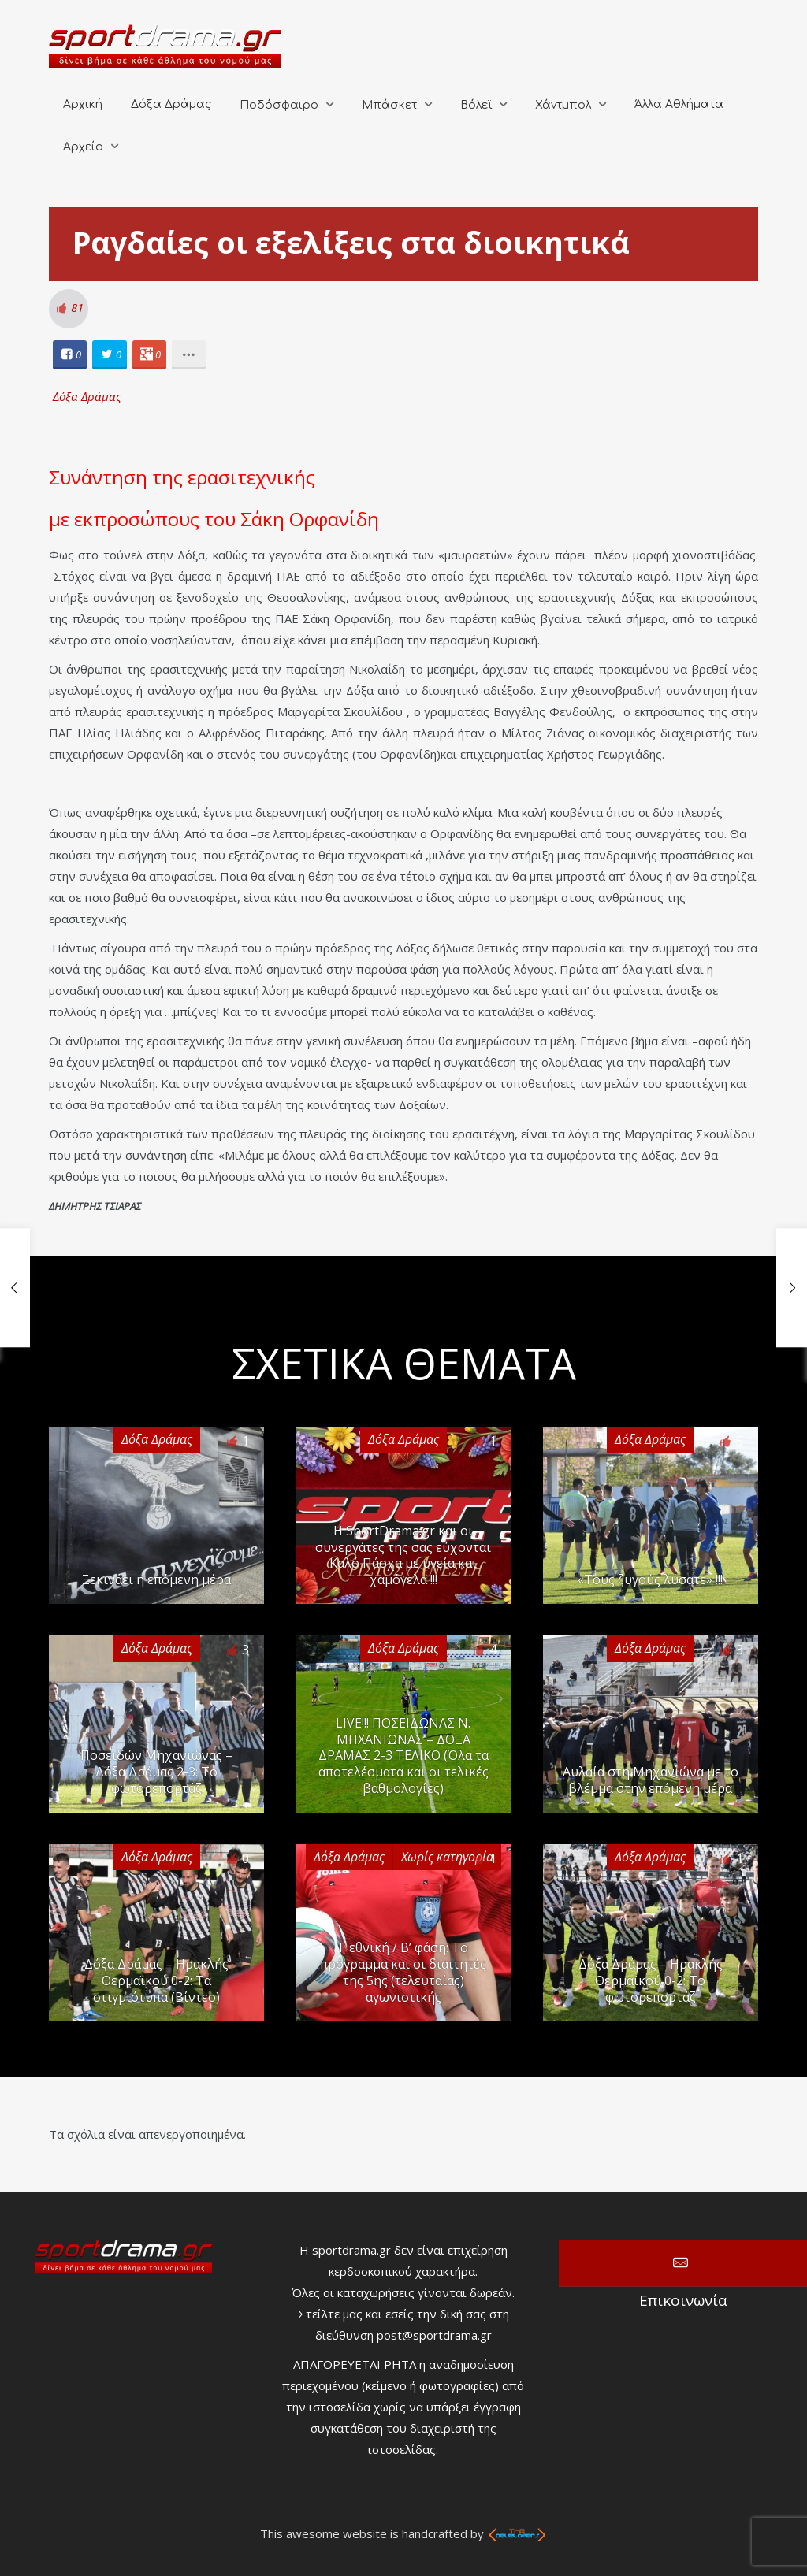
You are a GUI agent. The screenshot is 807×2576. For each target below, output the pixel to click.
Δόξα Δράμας (171, 104)
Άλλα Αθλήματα (678, 104)
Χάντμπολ (563, 105)
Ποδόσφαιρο (279, 105)
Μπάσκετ (389, 105)
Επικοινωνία (683, 2263)
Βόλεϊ (476, 105)
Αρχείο (83, 147)
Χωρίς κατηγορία (447, 1856)
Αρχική (82, 104)
